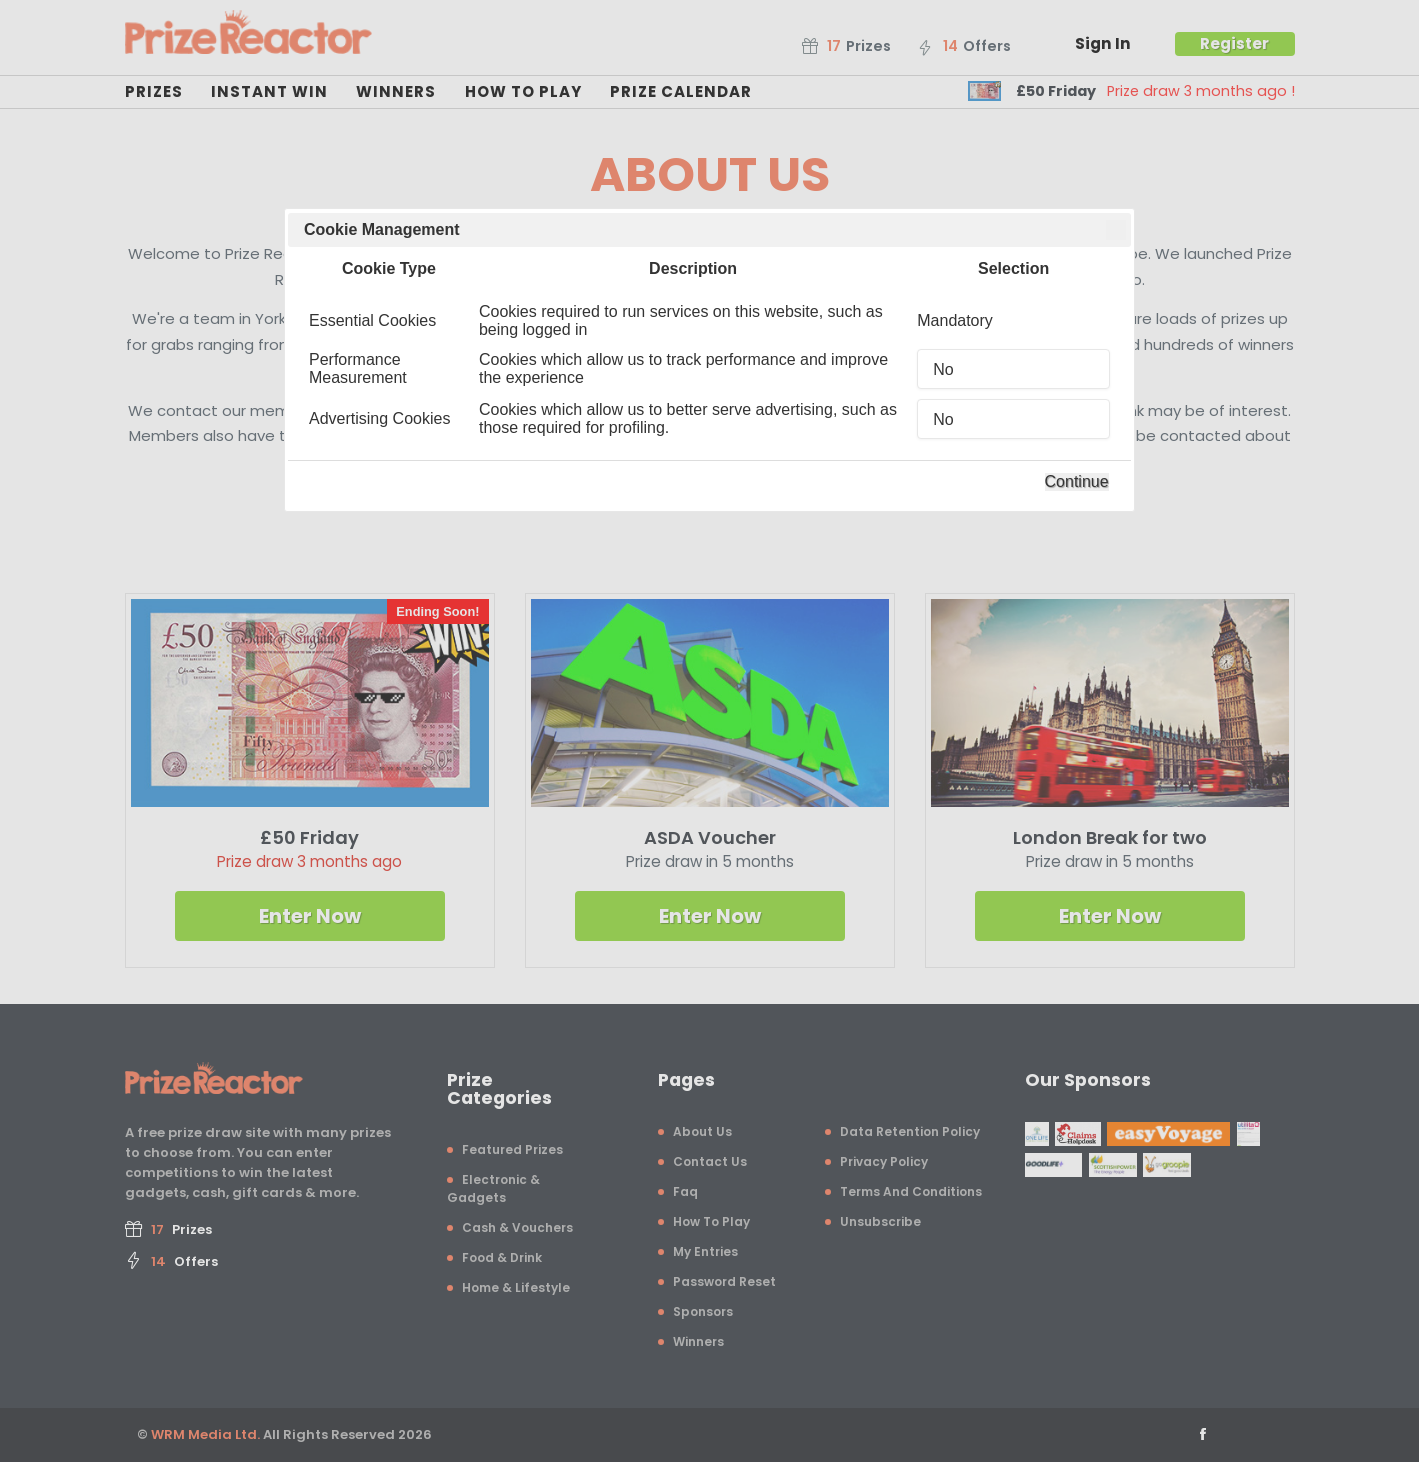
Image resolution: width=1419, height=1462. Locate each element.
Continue (1077, 481)
